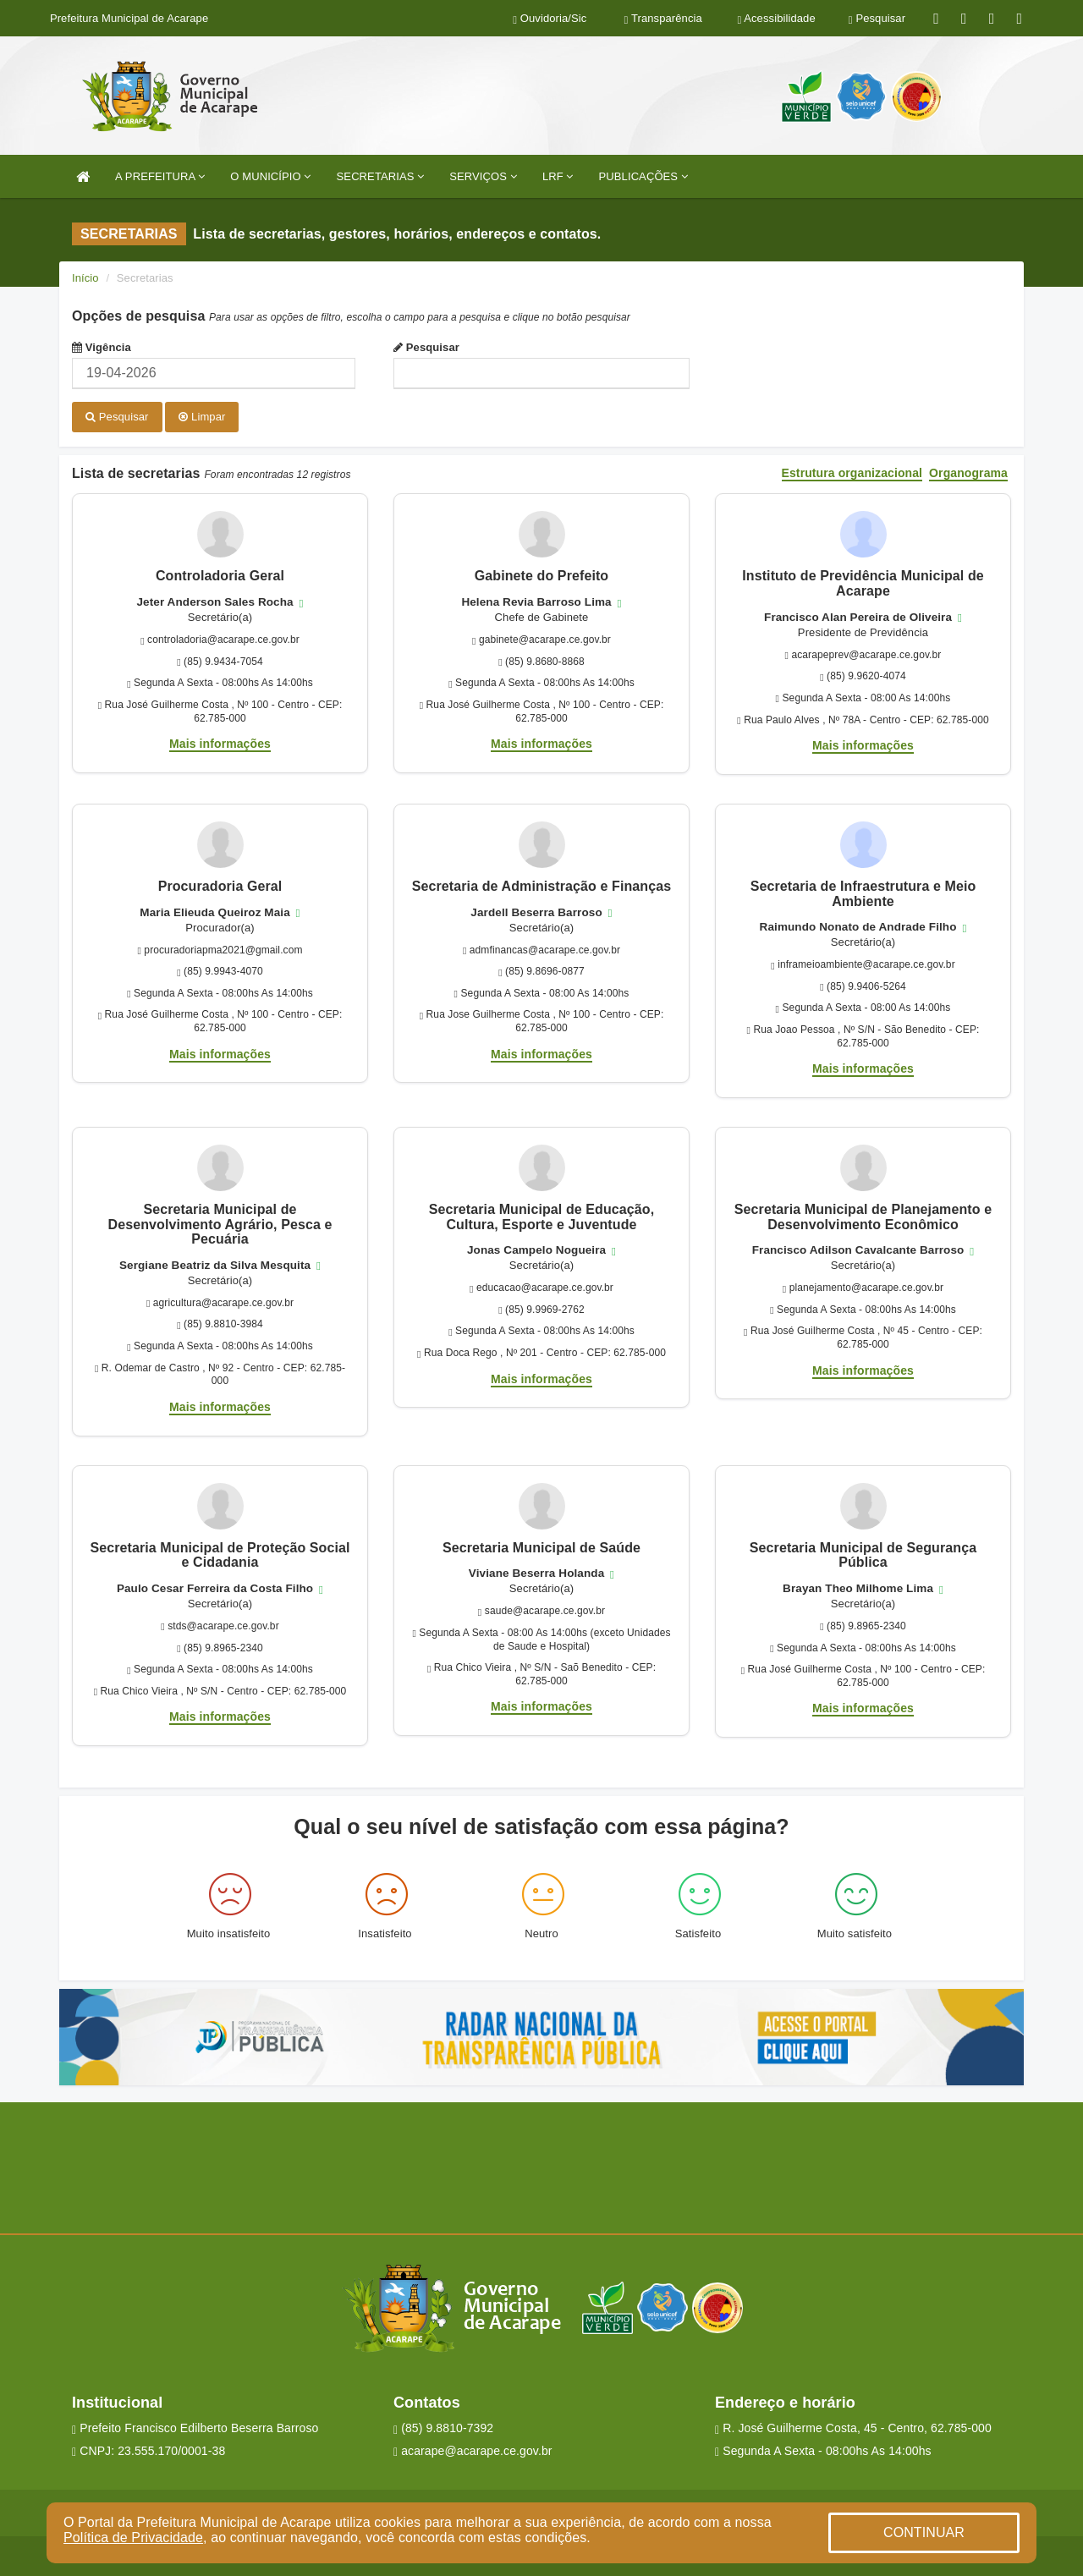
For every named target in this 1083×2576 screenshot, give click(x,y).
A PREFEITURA (160, 176)
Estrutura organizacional (852, 471)
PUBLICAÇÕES (643, 176)
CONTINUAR (924, 2532)
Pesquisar (426, 347)
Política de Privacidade (133, 2537)
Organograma (968, 471)
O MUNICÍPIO (270, 176)
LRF (558, 176)
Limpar (202, 416)
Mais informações (220, 742)
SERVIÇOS (483, 176)
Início (85, 278)
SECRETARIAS (381, 176)
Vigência (101, 347)
